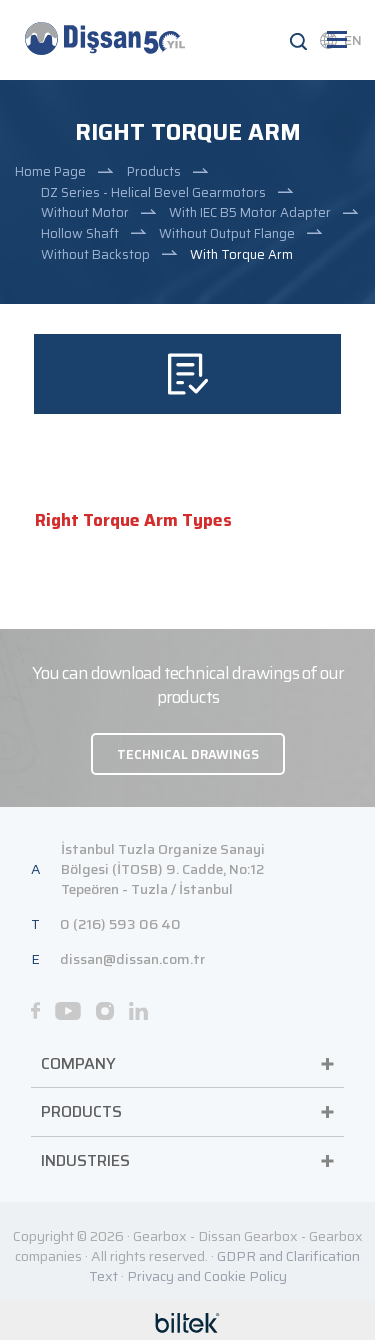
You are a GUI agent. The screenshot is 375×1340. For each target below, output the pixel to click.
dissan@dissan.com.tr (132, 959)
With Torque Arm (241, 254)
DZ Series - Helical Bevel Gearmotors (153, 192)
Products (154, 171)
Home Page (50, 171)
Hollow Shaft (80, 233)
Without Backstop (95, 254)
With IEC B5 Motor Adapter (250, 212)
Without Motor (85, 212)
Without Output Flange (227, 233)
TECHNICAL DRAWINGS (188, 754)
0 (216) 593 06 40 (120, 924)
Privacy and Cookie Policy (207, 1276)
